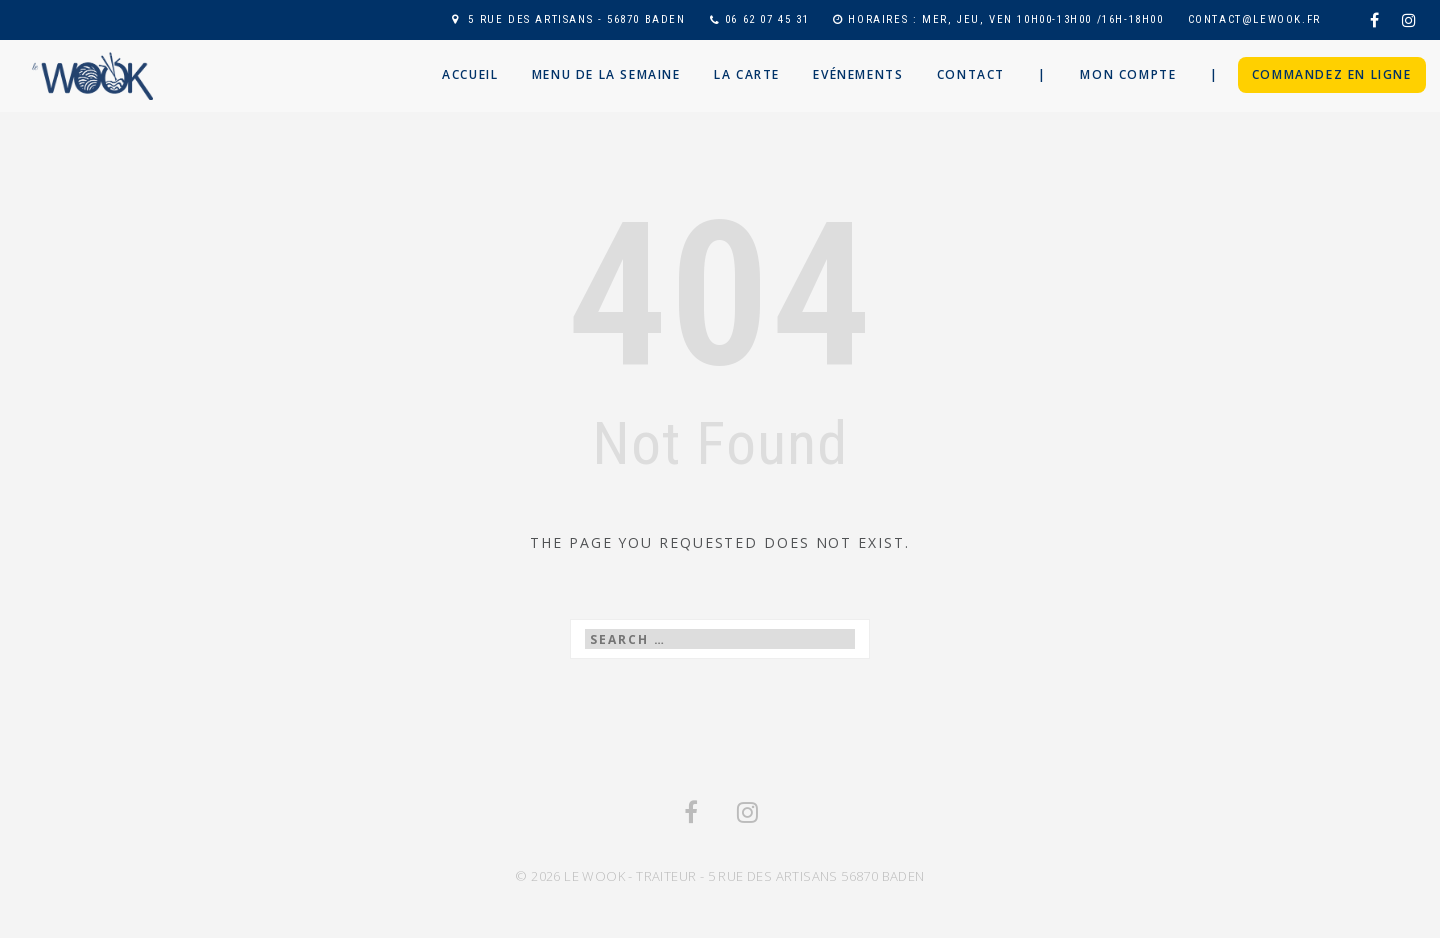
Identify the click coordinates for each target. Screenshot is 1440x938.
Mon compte (1128, 74)
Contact (971, 74)
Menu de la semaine (606, 74)
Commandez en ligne (1332, 74)
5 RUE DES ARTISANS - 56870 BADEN (576, 19)
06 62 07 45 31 (767, 19)
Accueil (470, 74)
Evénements (858, 74)
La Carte (747, 74)
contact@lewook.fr (1254, 19)
